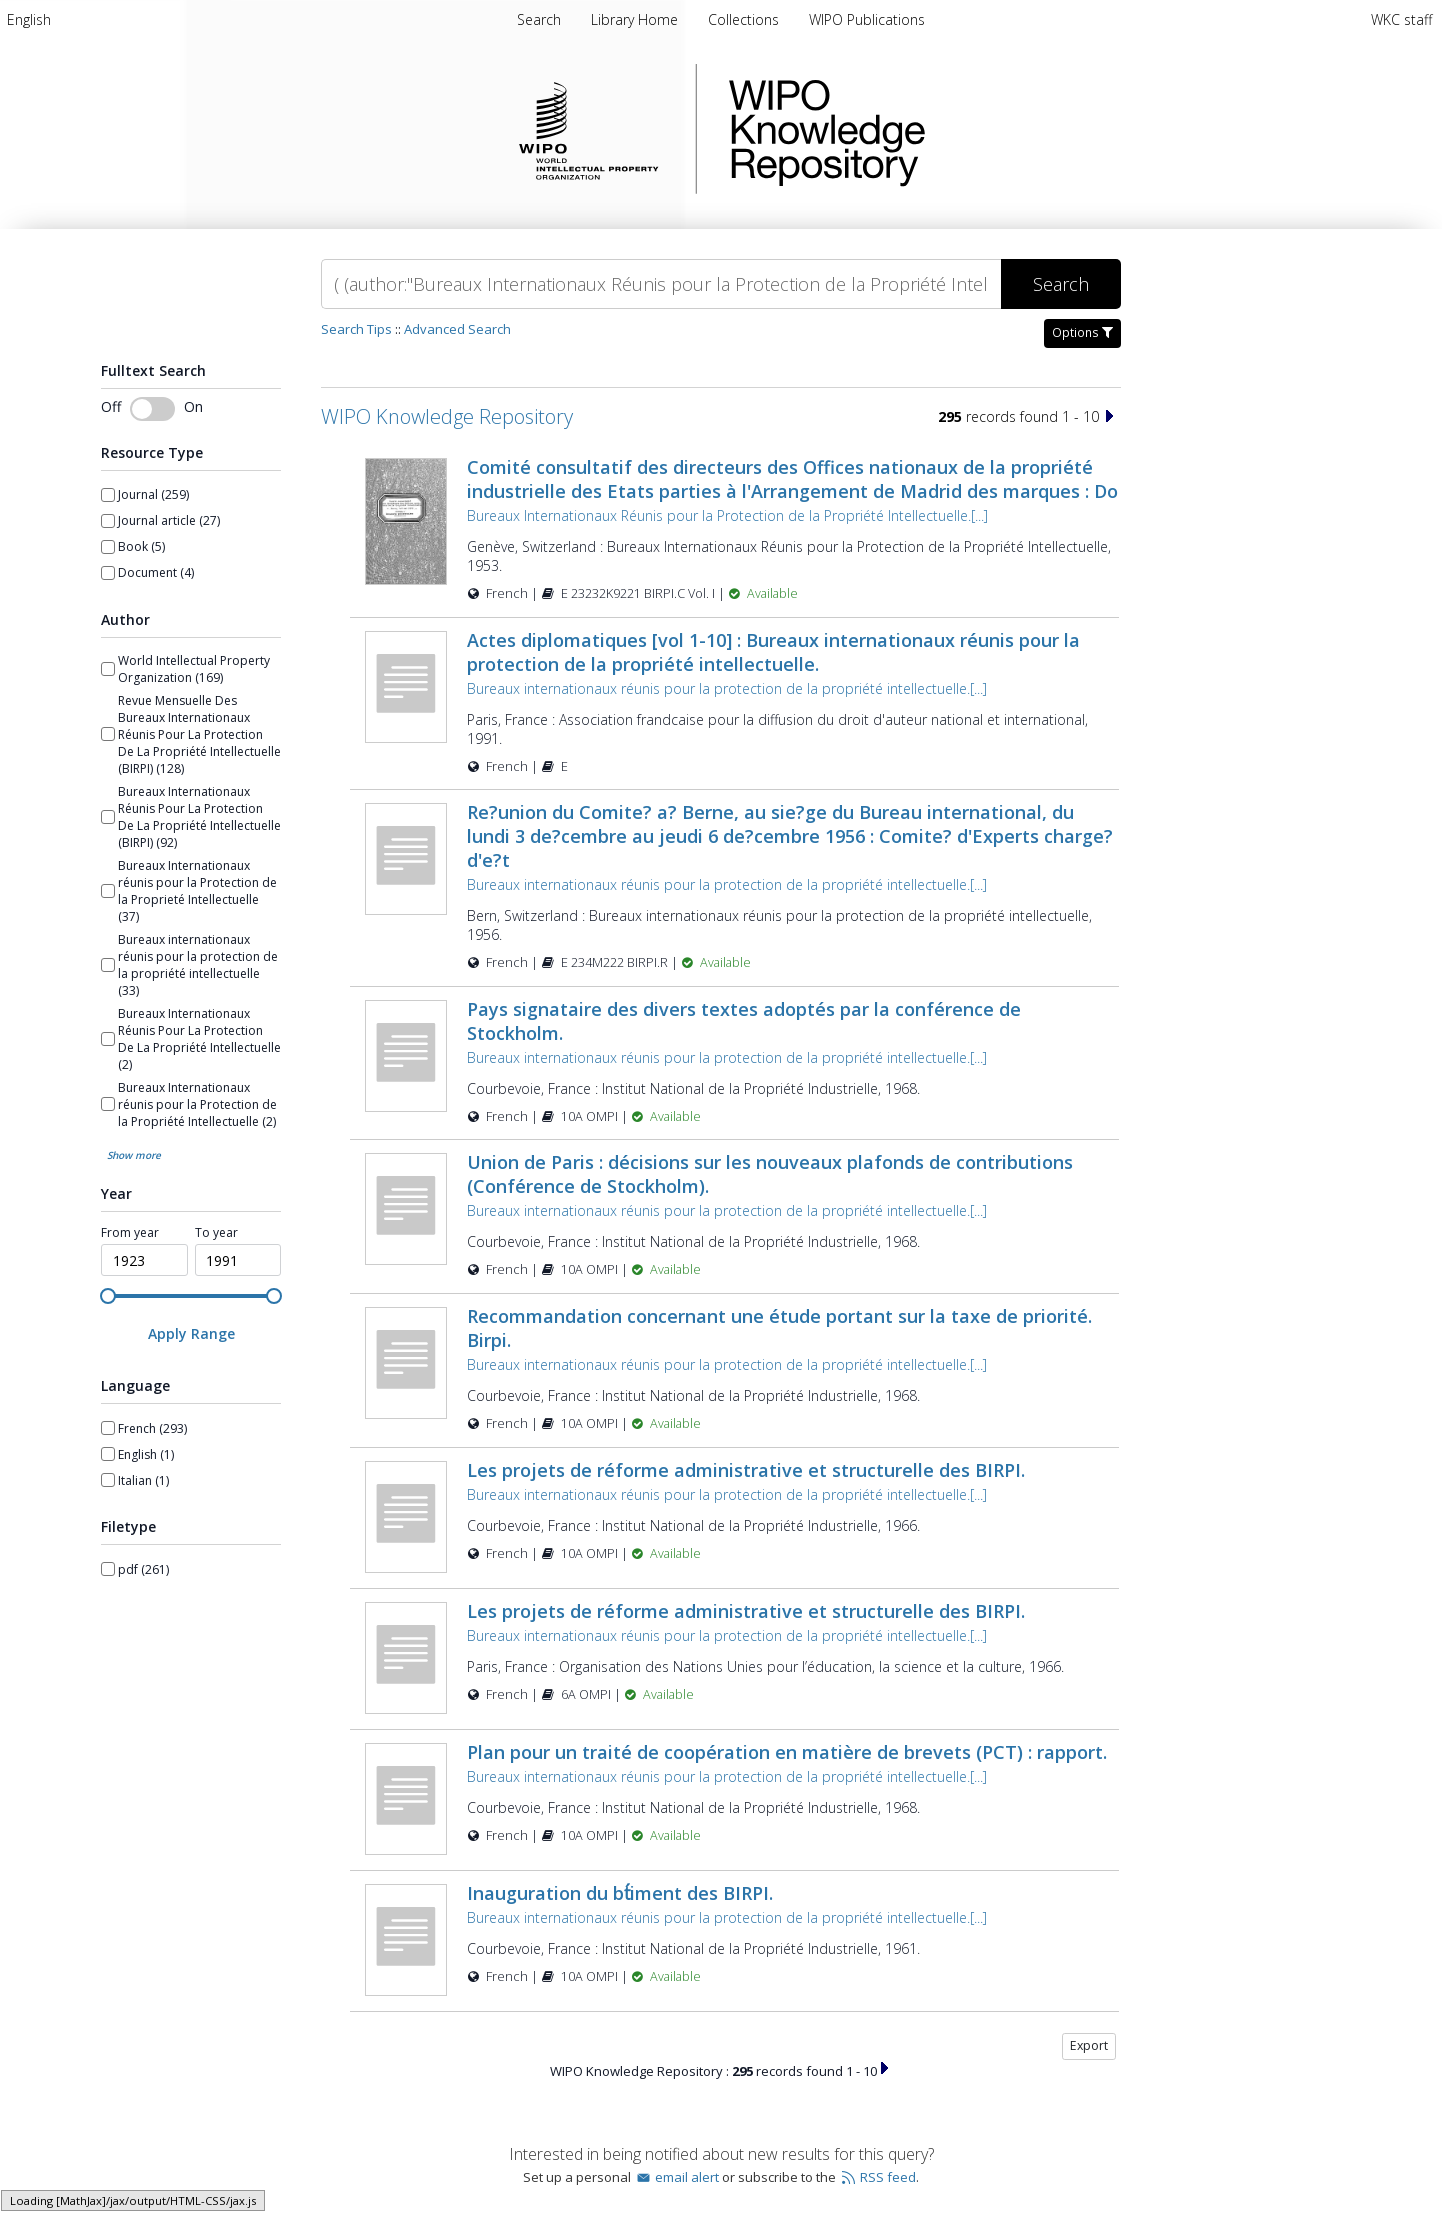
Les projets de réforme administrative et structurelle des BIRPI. (746, 1470)
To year (216, 1233)
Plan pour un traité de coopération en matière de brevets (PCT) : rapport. (787, 1752)
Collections (745, 19)
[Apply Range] (191, 1333)
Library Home (636, 19)
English (29, 19)
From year (130, 1233)
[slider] (108, 1296)
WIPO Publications (867, 19)
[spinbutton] (144, 1260)
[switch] (152, 409)
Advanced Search (457, 329)
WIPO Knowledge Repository (909, 129)
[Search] (661, 284)
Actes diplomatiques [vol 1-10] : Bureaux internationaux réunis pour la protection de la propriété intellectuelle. (773, 652)
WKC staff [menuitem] (1401, 19)
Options (1082, 332)
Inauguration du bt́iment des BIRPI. (620, 1893)
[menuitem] (29, 19)
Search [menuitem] (539, 19)
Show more (134, 1155)
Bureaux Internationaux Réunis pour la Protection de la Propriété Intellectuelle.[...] (727, 515)
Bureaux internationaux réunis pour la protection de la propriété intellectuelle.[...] (727, 688)
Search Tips (356, 329)
